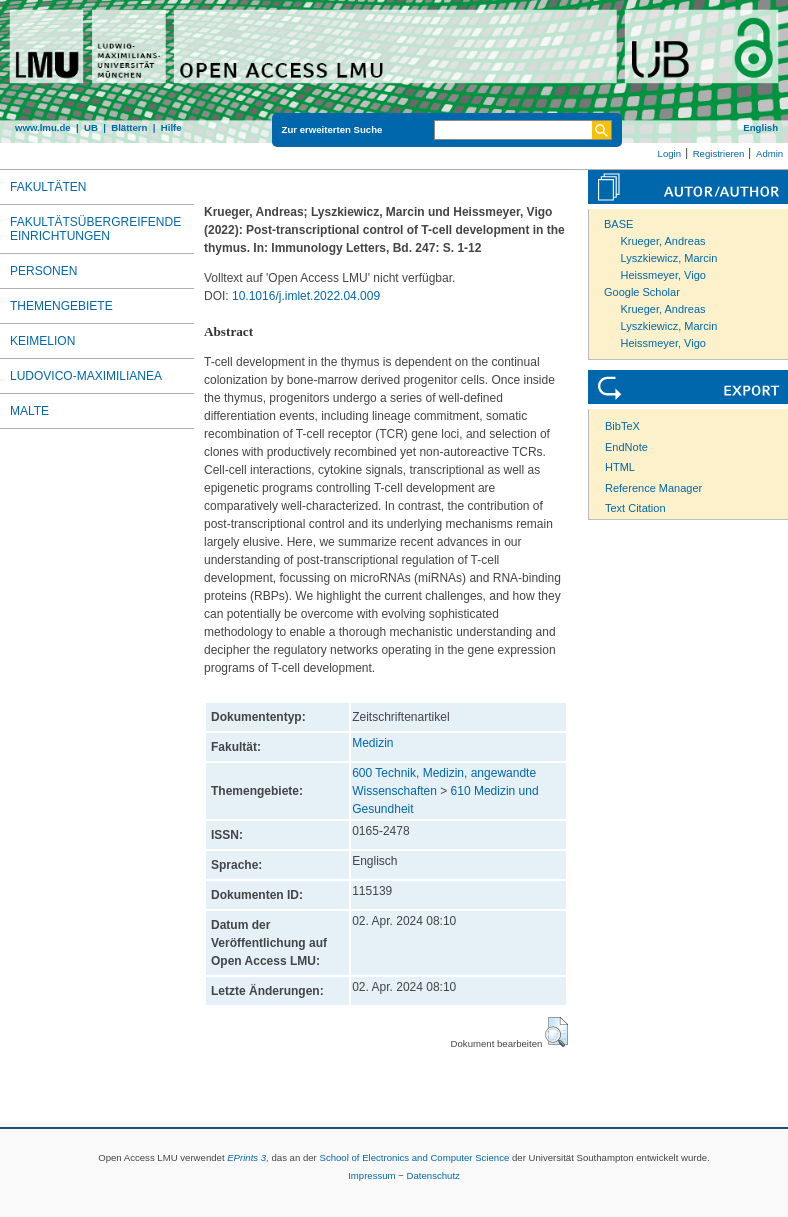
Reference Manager (653, 488)
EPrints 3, (248, 1157)
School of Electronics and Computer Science (414, 1157)
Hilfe (171, 127)
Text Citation (635, 508)
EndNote (626, 447)
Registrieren (719, 153)
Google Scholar (642, 292)
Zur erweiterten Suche (332, 129)
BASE (618, 224)
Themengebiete (61, 306)
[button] (556, 1032)
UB (91, 127)
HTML (620, 467)
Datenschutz (433, 1175)
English (760, 127)
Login (669, 153)
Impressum (371, 1175)
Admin (769, 153)
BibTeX (622, 426)
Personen (43, 271)
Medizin (372, 743)
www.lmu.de (43, 127)
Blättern (129, 127)
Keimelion (42, 341)
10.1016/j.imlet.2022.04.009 (306, 296)
